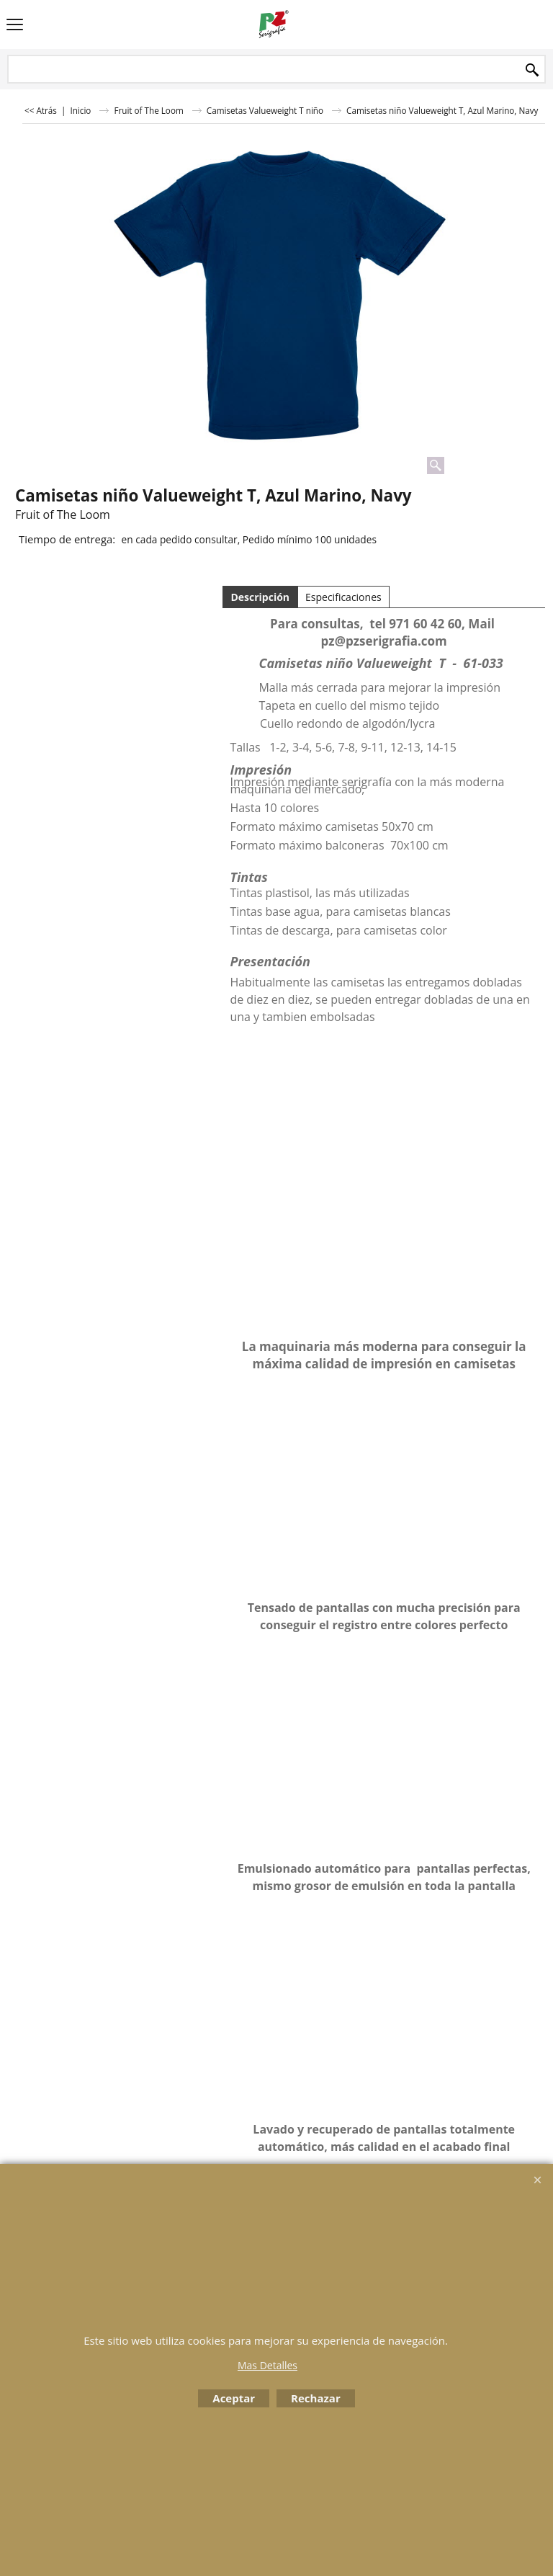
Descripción (259, 597)
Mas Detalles (267, 2365)
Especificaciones (343, 597)
